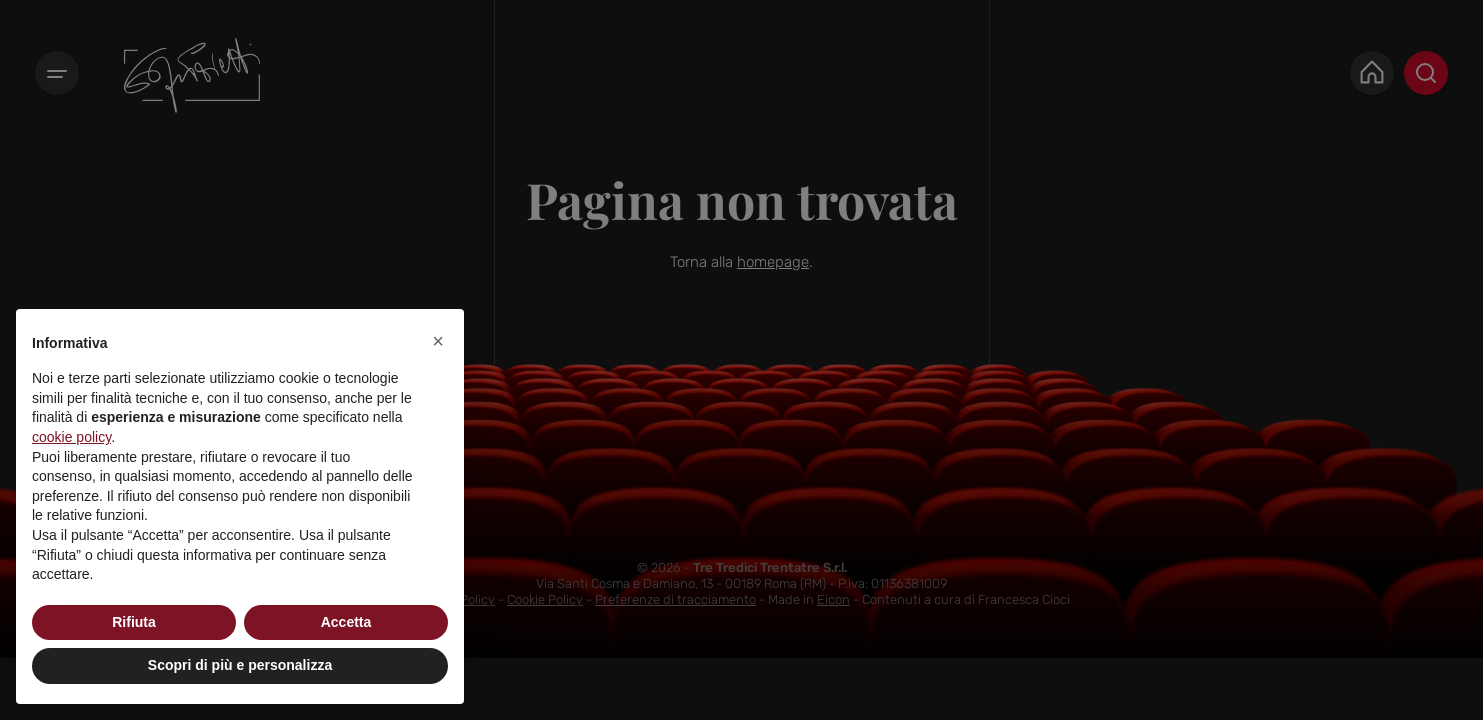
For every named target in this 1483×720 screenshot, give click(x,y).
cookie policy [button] (71, 437)
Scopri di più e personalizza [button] (240, 665)
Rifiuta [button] (134, 622)
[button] (438, 341)
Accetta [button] (346, 622)
